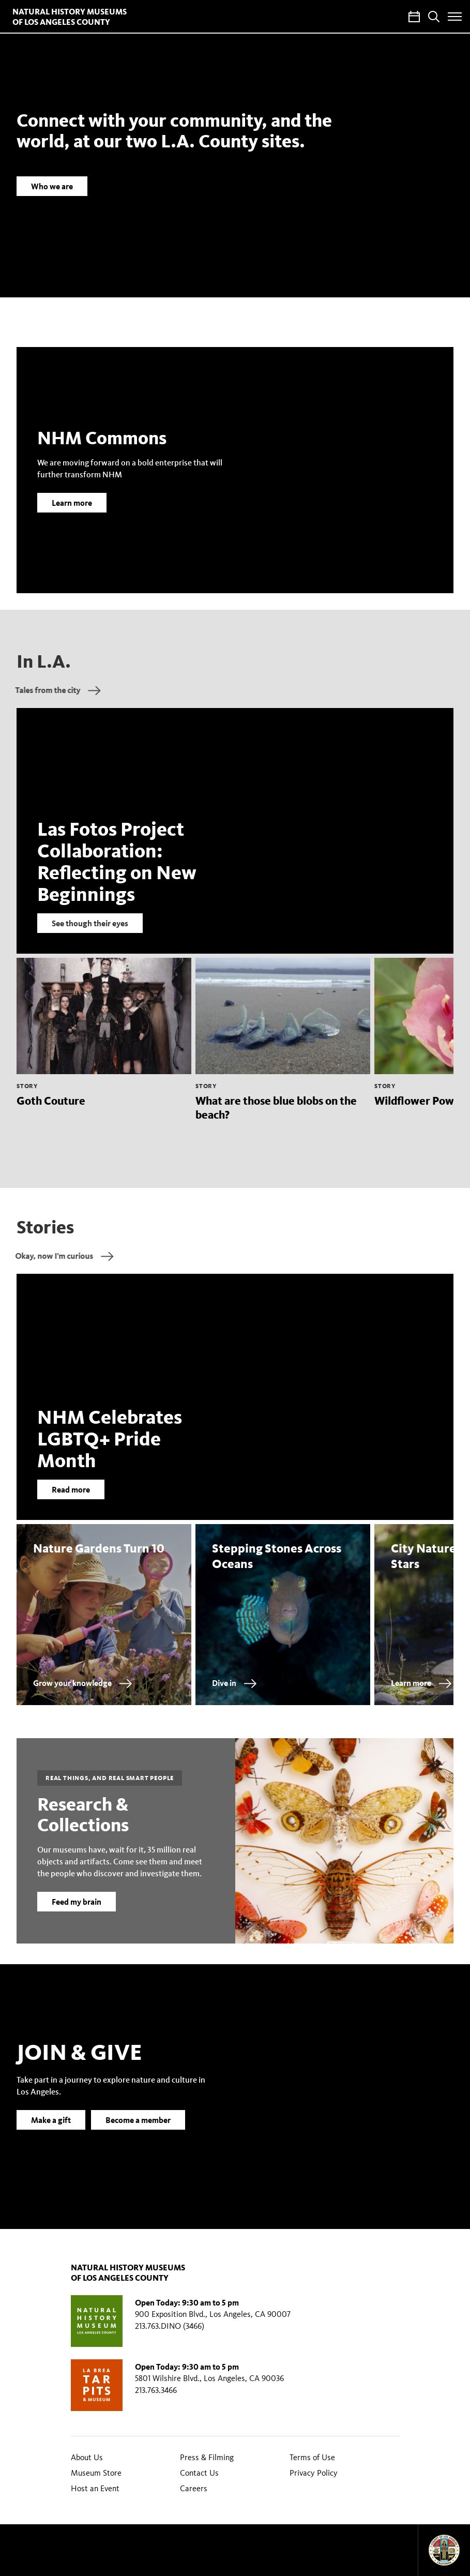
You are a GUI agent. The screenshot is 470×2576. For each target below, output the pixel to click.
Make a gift (51, 2136)
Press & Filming (207, 2457)
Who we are (52, 186)
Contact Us (199, 2473)
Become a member (138, 2136)
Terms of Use (312, 2457)
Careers (193, 2488)
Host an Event (95, 2488)
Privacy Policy (314, 2473)
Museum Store (96, 2473)
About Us (87, 2457)
